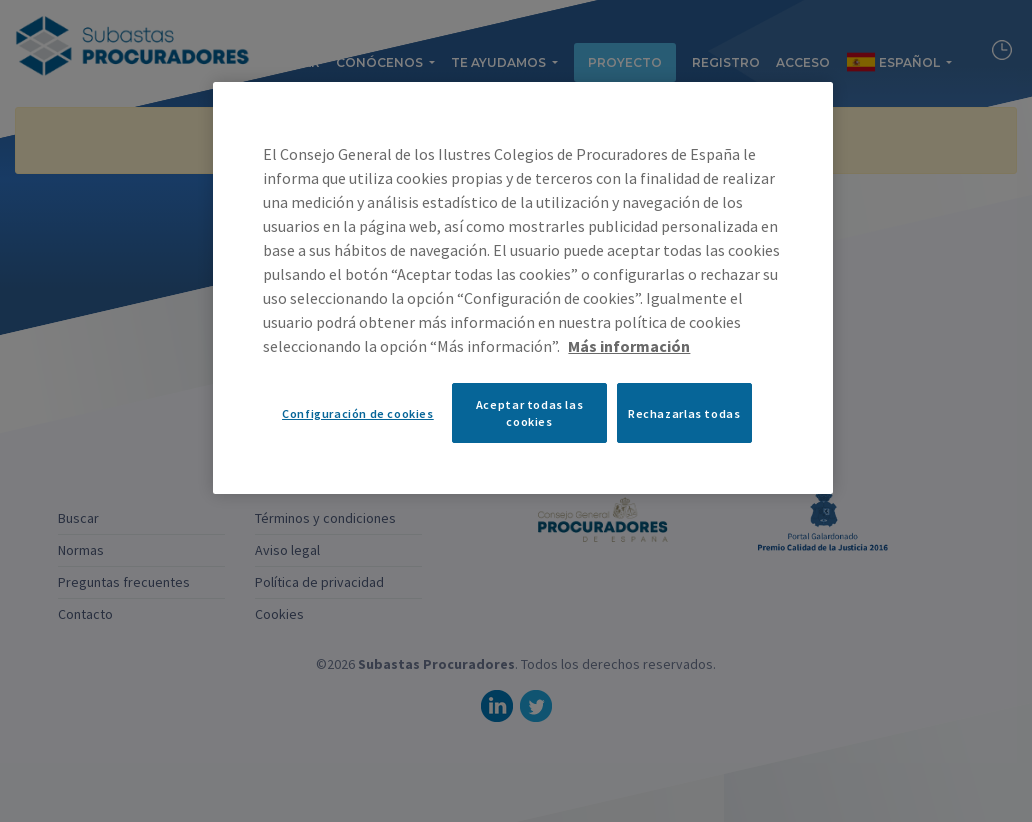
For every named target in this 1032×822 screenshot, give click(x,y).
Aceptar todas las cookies (529, 413)
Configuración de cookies (358, 413)
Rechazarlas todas (684, 413)
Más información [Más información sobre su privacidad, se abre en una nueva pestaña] (629, 346)
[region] (522, 288)
